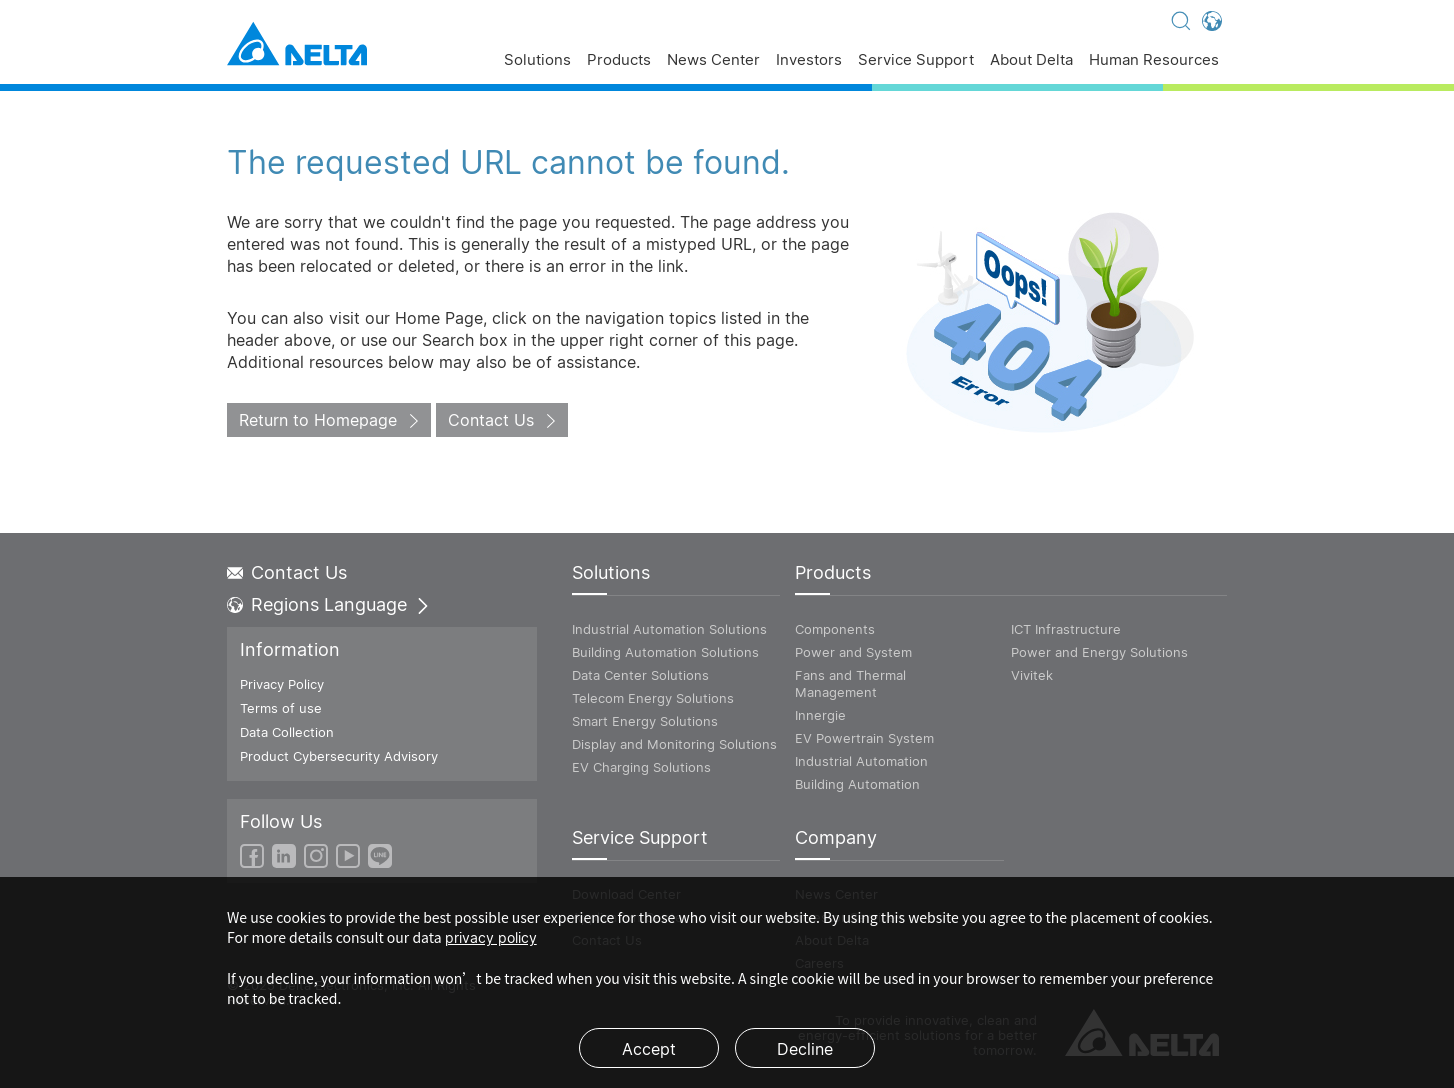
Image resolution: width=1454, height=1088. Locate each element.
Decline (805, 1049)
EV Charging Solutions (641, 767)
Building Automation (857, 784)
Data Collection (287, 732)
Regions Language (329, 605)
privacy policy (491, 937)
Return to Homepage (318, 420)
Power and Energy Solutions (1099, 652)
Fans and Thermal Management (850, 683)
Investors (809, 60)
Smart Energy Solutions (645, 721)
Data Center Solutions (640, 675)
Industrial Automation (861, 761)
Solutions (537, 60)
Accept (649, 1049)
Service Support (916, 60)
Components (835, 629)
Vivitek (1032, 675)
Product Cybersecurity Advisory (339, 756)
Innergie (820, 715)
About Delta (1031, 60)
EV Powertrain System (864, 738)
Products (619, 60)
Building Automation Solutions (665, 652)
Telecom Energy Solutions (653, 698)
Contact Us (491, 420)
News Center (713, 60)
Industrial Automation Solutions (669, 629)
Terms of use (281, 708)
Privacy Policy (282, 684)
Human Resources (1154, 60)
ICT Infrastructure (1066, 629)
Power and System (853, 652)
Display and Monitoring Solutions (674, 744)
